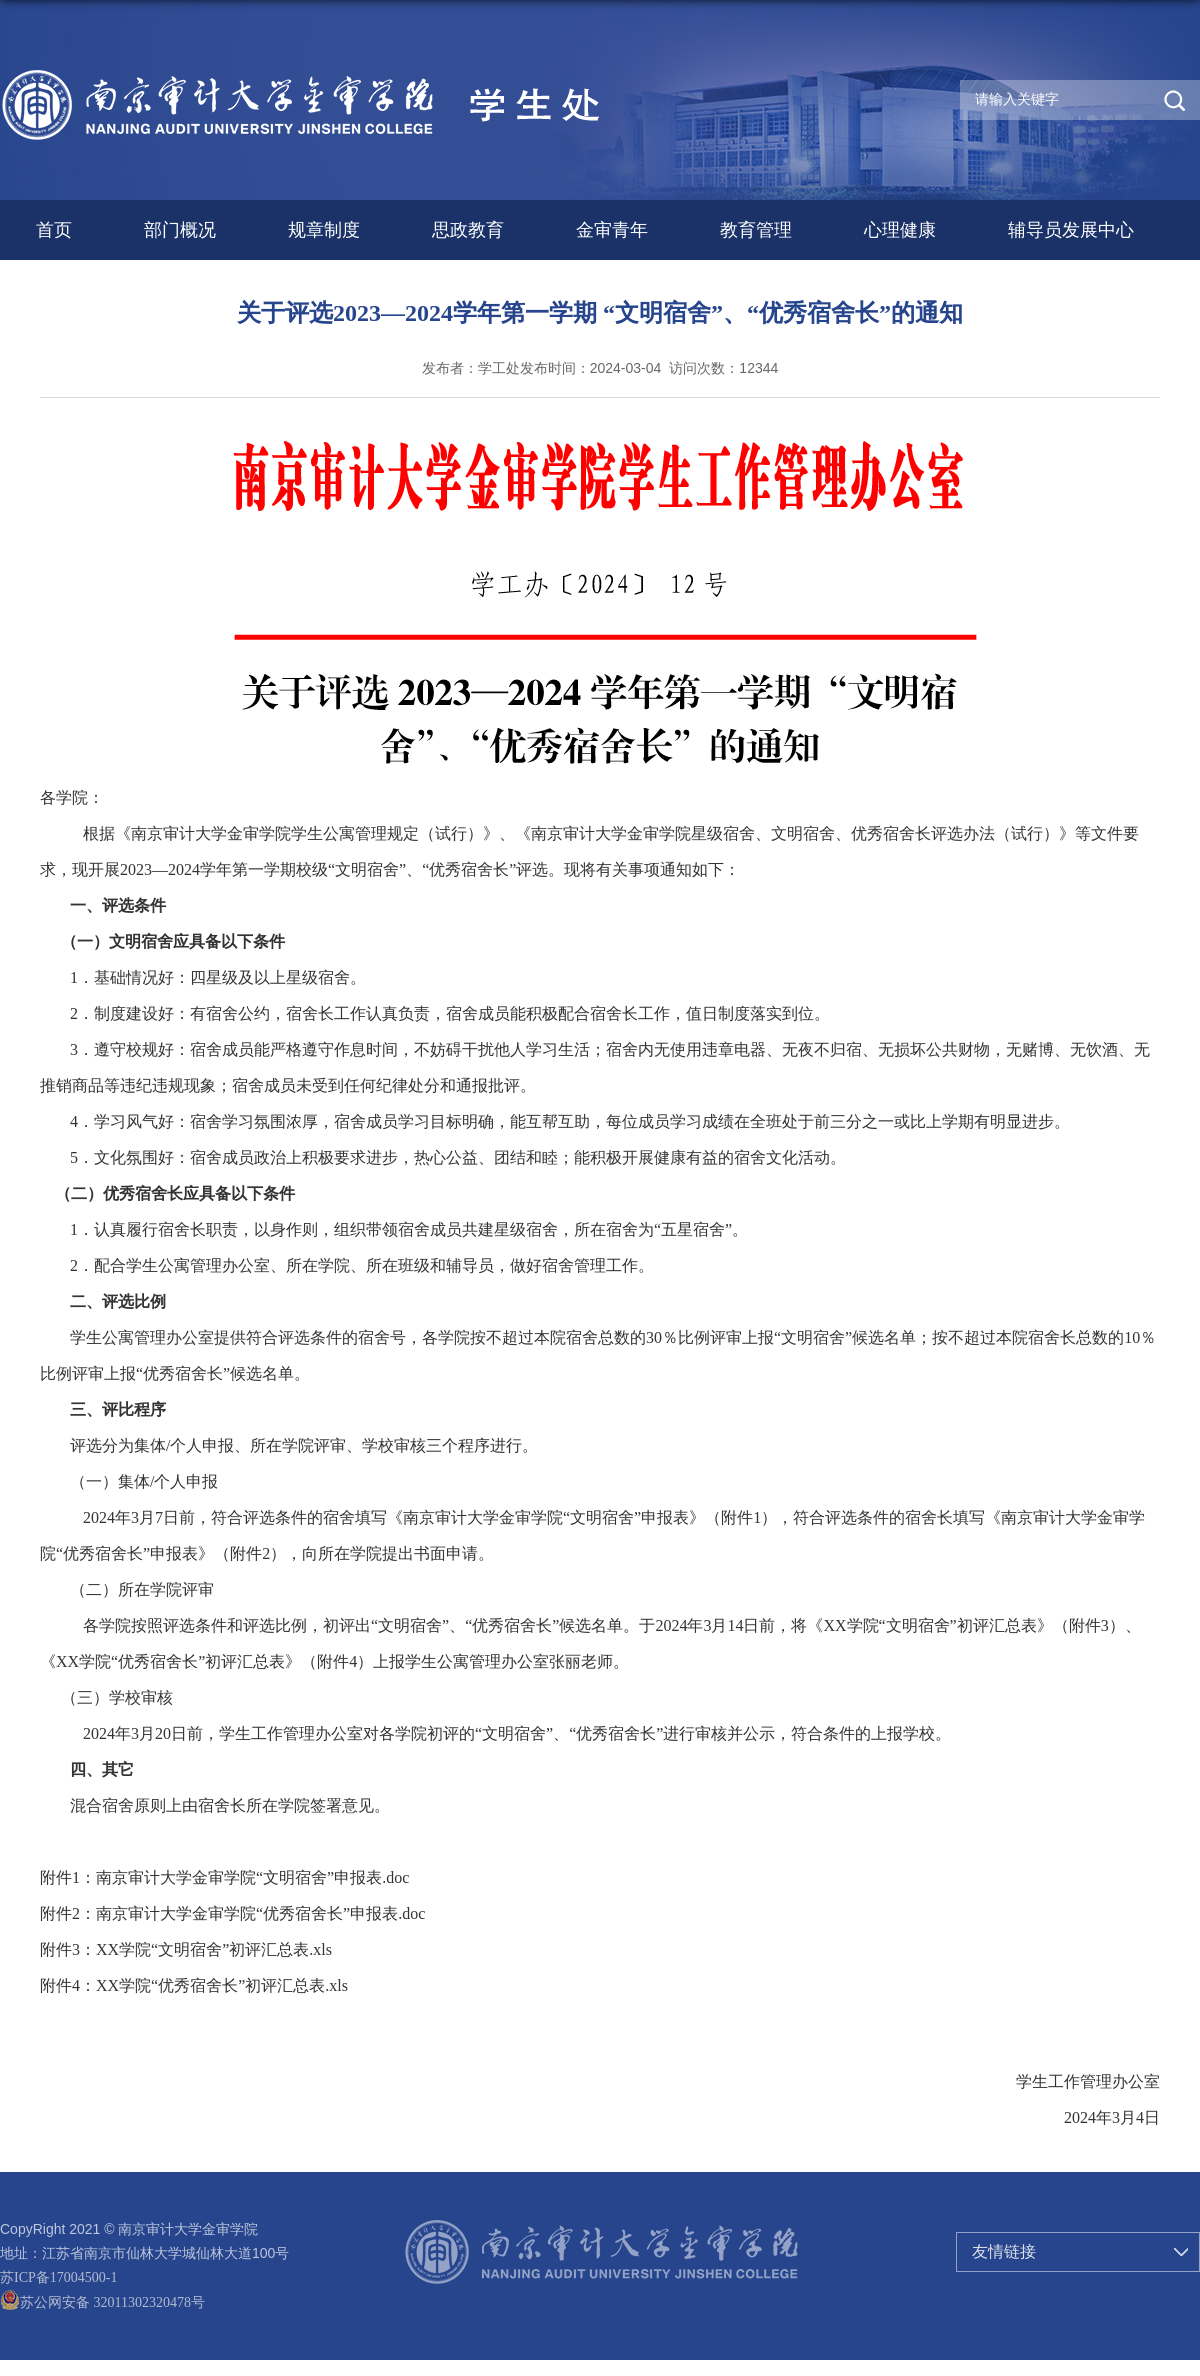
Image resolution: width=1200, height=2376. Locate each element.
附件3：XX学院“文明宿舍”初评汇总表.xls (186, 1949)
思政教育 (468, 230)
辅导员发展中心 (1071, 230)
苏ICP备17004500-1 (58, 2277)
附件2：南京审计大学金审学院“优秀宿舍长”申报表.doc (232, 1913)
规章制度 (324, 230)
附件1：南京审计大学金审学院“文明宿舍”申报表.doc (224, 1877)
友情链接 (1004, 2251)
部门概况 (180, 230)
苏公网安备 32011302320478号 (102, 2302)
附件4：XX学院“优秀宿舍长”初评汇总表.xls (194, 1985)
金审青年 (612, 230)
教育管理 (756, 230)
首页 (54, 230)
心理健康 (900, 230)
